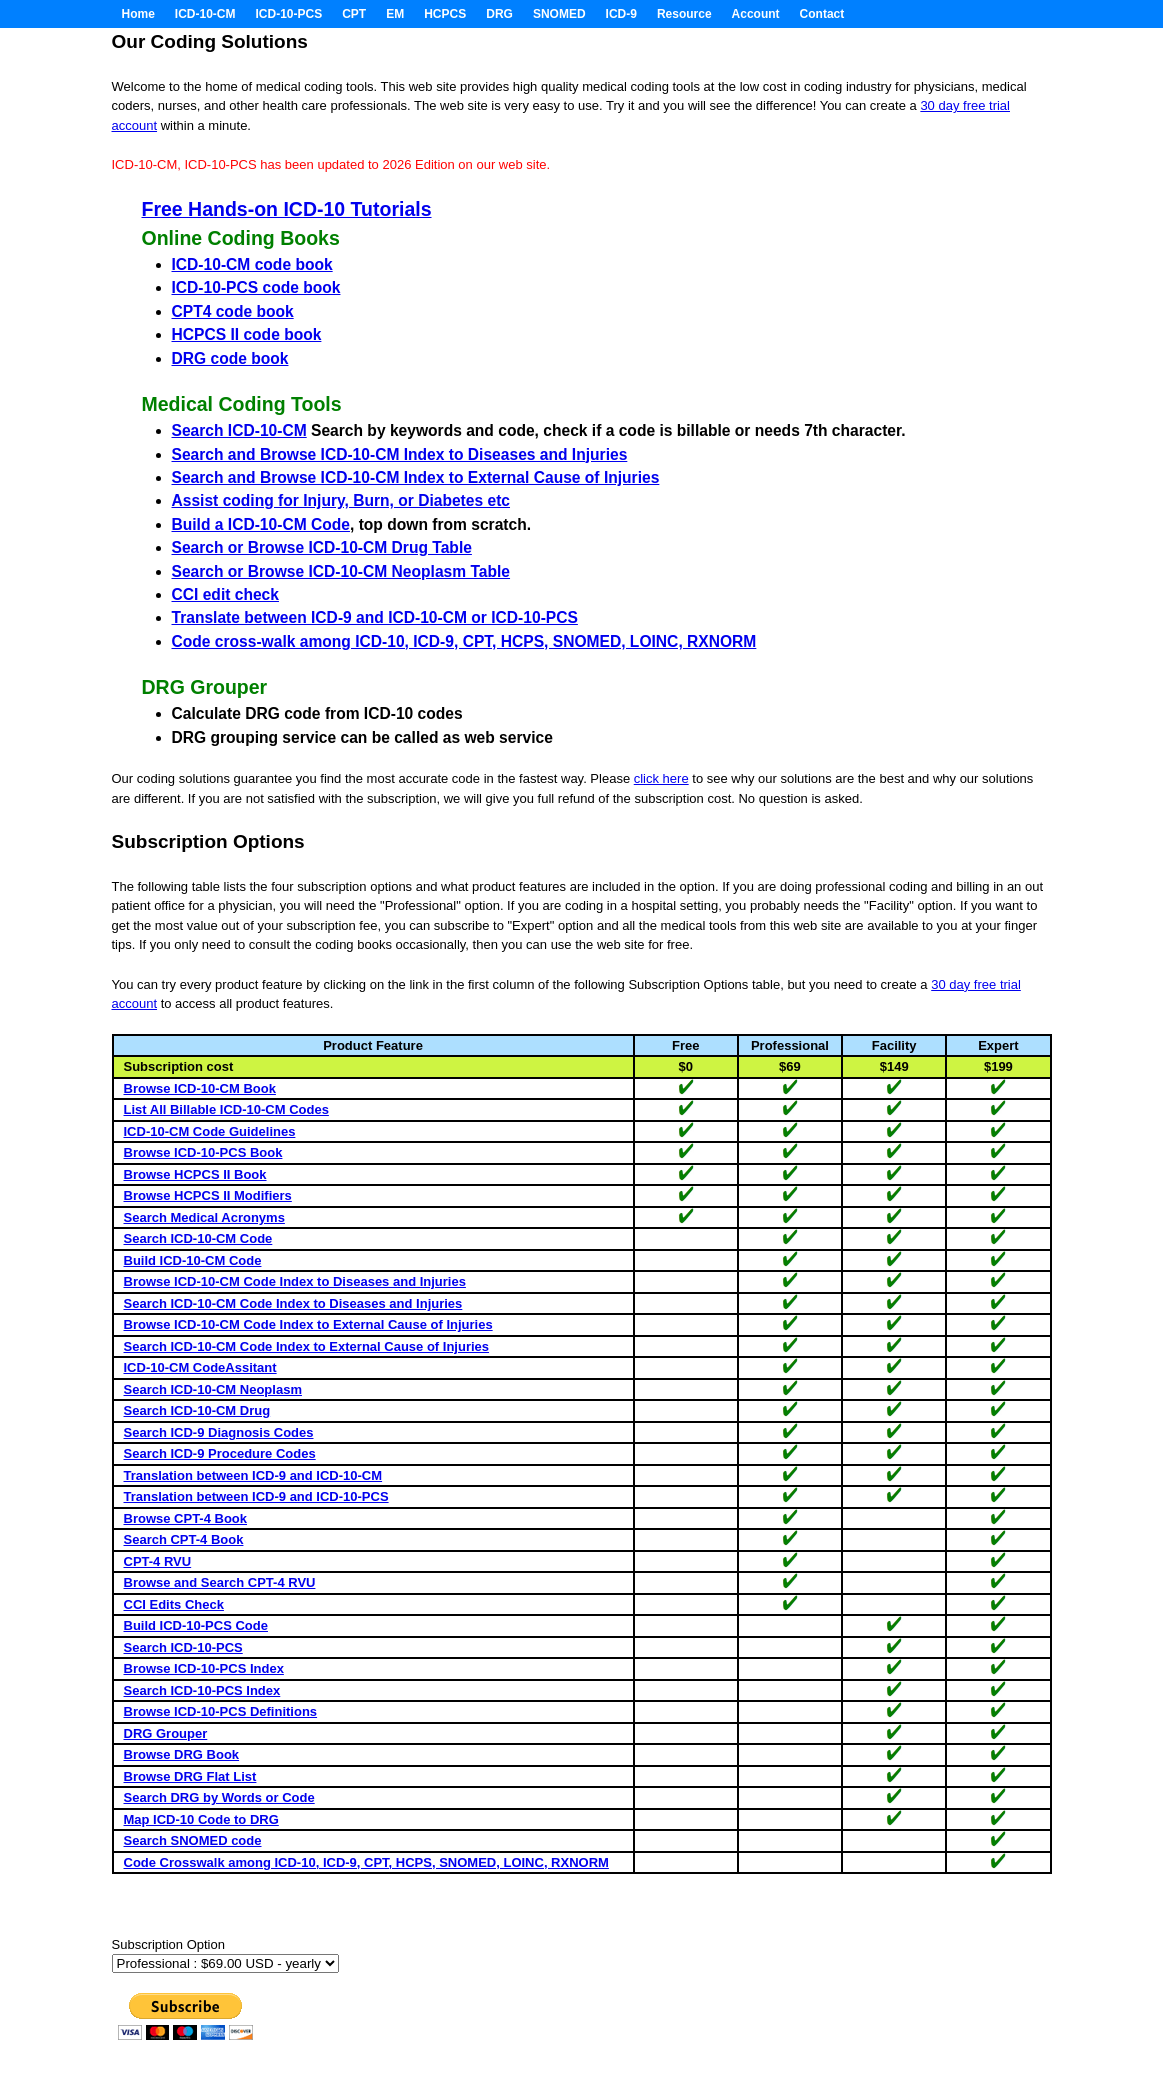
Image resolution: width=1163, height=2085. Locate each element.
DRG (499, 14)
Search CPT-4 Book (184, 1539)
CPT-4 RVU (158, 1561)
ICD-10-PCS (289, 14)
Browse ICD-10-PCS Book (203, 1152)
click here (661, 778)
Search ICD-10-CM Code (198, 1238)
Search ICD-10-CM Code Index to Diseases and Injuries (293, 1303)
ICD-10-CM (205, 14)
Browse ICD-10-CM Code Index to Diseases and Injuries (295, 1281)
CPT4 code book (233, 311)
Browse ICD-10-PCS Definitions (221, 1711)
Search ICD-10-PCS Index (202, 1690)
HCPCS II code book (247, 334)
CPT (354, 14)
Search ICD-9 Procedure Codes (220, 1453)
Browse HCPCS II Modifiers (208, 1195)
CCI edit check (225, 594)
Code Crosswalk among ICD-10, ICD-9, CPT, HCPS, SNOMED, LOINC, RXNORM (366, 1862)
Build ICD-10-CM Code (193, 1260)
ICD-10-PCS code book (256, 287)
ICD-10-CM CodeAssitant (200, 1367)
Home (138, 14)
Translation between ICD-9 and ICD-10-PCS (256, 1496)
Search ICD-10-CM (239, 430)
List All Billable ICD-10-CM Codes (226, 1109)
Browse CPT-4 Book (186, 1518)
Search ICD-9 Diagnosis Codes (219, 1432)
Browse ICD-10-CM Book (200, 1088)
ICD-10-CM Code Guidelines (210, 1131)
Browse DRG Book (182, 1754)
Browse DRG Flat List (190, 1776)
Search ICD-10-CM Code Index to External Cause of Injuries (307, 1346)
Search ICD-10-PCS (183, 1647)
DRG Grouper (166, 1733)
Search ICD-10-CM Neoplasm (213, 1389)
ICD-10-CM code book (252, 264)
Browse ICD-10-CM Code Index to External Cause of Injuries (308, 1324)
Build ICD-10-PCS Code (196, 1625)
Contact (822, 14)
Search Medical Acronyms (204, 1217)
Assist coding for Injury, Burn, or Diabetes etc (341, 500)
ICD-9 (621, 14)
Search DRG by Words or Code (219, 1797)
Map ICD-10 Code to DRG (201, 1819)
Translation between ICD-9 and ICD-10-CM (253, 1475)
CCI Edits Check (174, 1604)
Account (756, 14)
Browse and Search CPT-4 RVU (220, 1582)
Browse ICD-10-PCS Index (204, 1668)
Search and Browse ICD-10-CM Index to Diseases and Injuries (400, 454)
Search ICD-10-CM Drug (197, 1410)
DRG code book (230, 358)
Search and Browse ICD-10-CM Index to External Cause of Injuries (416, 477)
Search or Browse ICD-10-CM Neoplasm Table (341, 571)
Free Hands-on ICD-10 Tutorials (287, 209)
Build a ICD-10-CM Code (261, 524)
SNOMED (559, 14)
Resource (684, 14)
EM (395, 14)
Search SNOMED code (193, 1840)
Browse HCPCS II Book (195, 1174)
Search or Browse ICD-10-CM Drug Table (322, 547)
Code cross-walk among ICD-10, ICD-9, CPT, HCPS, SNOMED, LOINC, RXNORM (464, 641)
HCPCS (445, 14)
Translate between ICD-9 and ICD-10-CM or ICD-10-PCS (375, 617)
